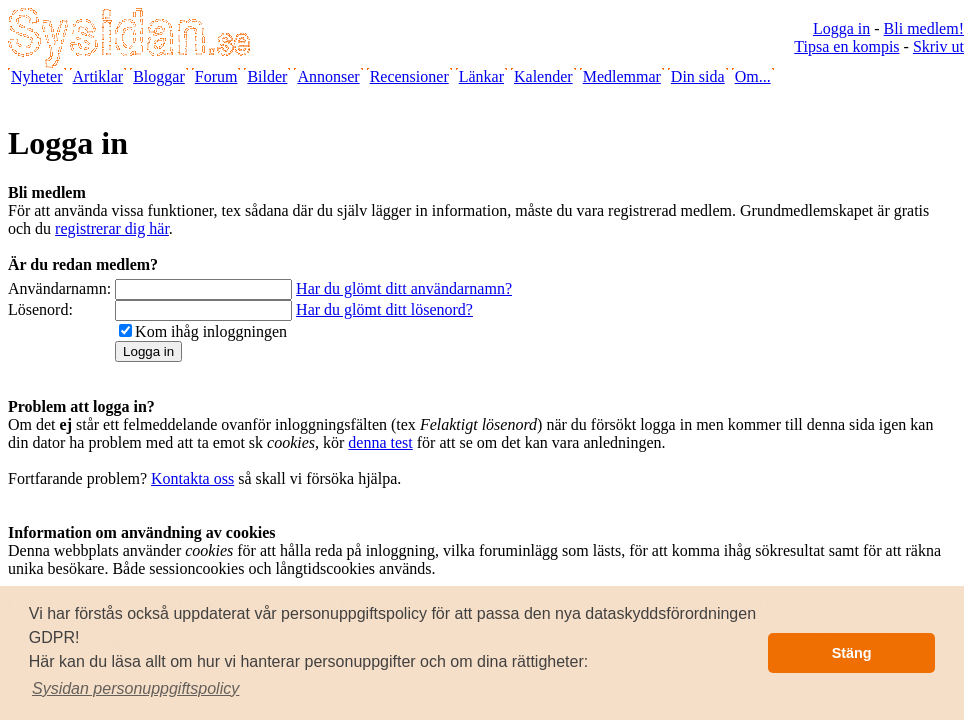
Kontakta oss (192, 478)
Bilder (267, 76)
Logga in (841, 28)
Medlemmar (622, 76)
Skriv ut (938, 46)
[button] (136, 689)
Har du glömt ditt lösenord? (384, 309)
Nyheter (37, 76)
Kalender (543, 76)
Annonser (328, 76)
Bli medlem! (924, 28)
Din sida (698, 76)
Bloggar (159, 76)
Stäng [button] (852, 653)
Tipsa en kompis (846, 46)
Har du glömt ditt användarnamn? (404, 288)
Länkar (481, 76)
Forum (216, 76)
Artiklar (98, 76)
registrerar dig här (112, 228)
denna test (380, 442)
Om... (753, 76)
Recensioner (409, 76)
